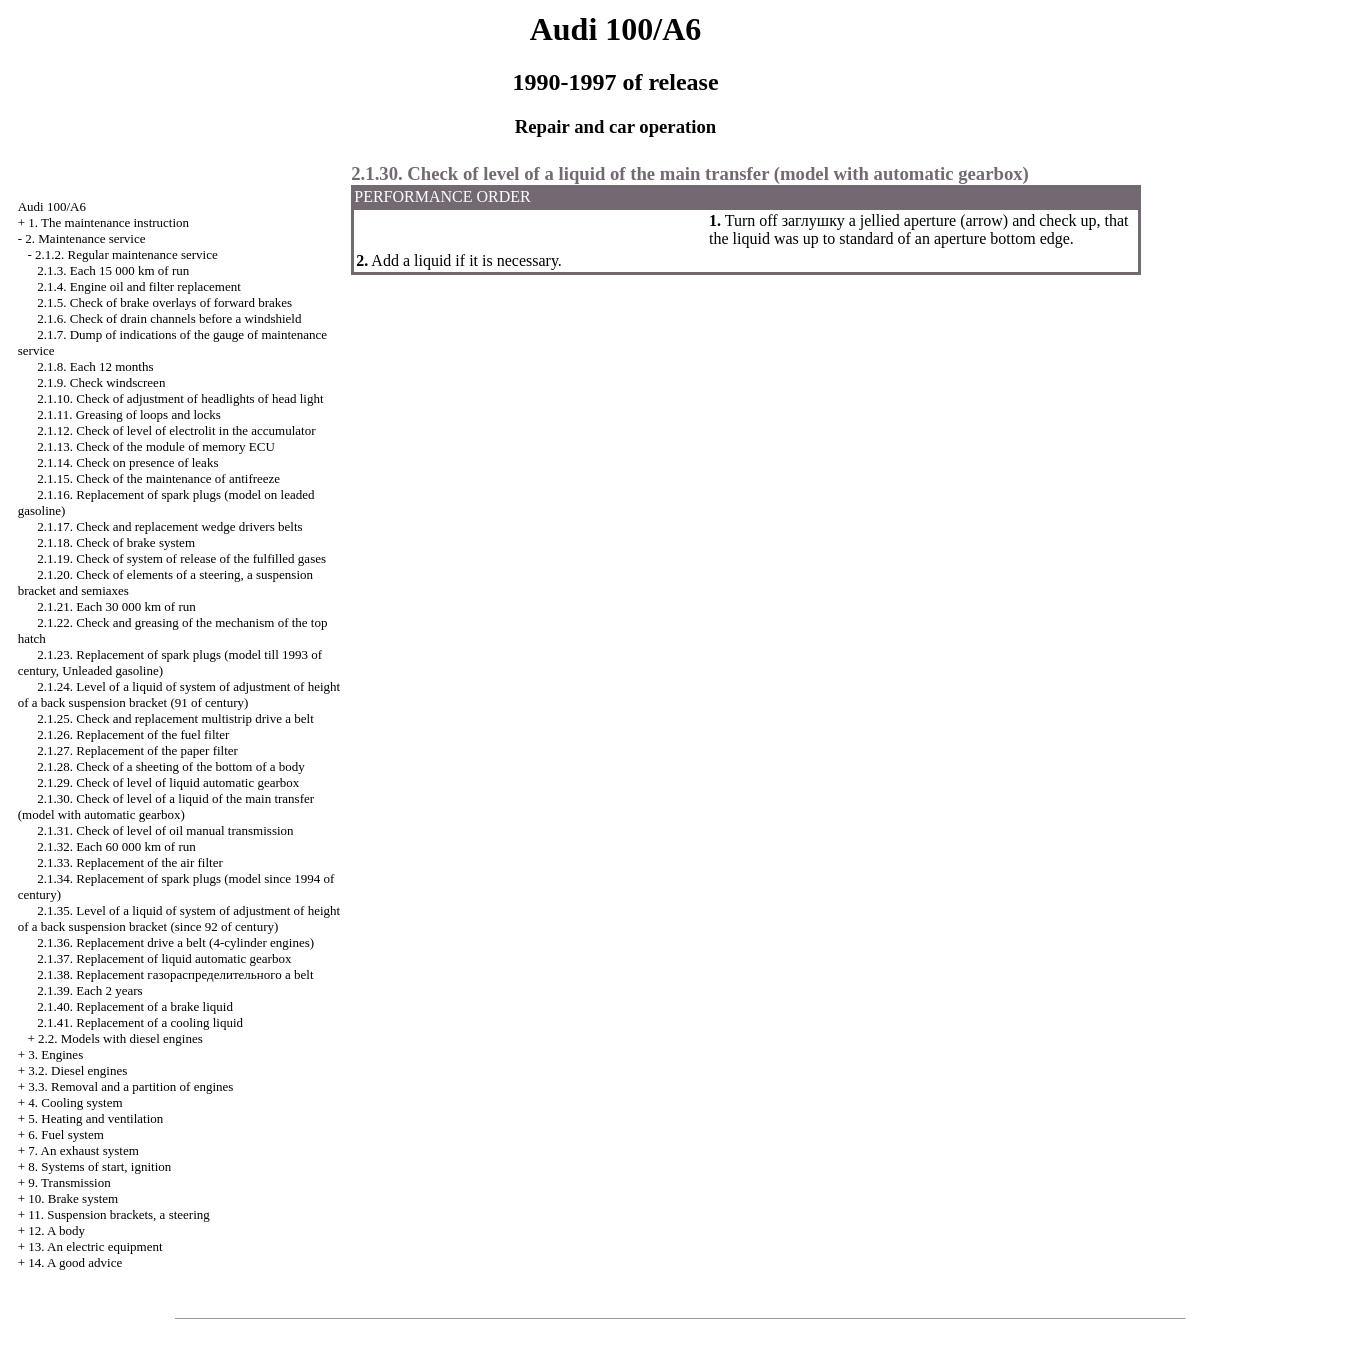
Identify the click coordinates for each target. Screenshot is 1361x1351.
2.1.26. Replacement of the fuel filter (133, 734)
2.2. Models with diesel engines (120, 1038)
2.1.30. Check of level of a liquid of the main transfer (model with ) (166, 806)
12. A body (56, 1230)
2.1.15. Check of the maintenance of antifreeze (158, 478)
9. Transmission (69, 1182)
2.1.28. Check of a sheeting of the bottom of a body (171, 766)
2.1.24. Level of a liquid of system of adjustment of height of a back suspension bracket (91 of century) (179, 694)
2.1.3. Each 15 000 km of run (113, 270)
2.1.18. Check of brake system (116, 542)
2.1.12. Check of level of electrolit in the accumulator (176, 430)
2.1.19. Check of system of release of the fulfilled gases (181, 558)
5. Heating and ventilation (95, 1118)
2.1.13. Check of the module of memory (156, 446)
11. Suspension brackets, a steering (118, 1214)
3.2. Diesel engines (77, 1070)
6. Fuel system (65, 1134)
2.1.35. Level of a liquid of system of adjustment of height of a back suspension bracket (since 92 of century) (179, 918)
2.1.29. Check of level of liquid (168, 782)
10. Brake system (73, 1198)
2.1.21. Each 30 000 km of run (116, 606)
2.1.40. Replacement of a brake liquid (135, 1006)
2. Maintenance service (85, 238)
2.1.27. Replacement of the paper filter (137, 750)
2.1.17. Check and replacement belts (169, 526)
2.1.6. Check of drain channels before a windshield (169, 318)
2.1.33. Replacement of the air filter (130, 862)
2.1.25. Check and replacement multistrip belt (175, 718)
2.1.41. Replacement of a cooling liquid (140, 1022)
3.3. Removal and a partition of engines (130, 1086)
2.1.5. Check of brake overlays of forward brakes (164, 302)
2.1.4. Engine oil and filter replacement (139, 286)
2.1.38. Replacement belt (175, 974)
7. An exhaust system (83, 1150)
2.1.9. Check (101, 382)
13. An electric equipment (95, 1246)
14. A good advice (75, 1262)
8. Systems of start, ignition (99, 1166)
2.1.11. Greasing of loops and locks (129, 414)
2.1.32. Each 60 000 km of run (116, 846)
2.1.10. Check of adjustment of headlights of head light (180, 398)
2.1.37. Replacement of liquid (164, 958)
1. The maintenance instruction (108, 222)
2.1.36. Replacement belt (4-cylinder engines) (175, 942)
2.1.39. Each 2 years (89, 990)
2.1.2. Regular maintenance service (126, 254)
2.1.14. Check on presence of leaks (127, 462)
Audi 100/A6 (52, 206)
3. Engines (55, 1054)
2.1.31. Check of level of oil (165, 830)
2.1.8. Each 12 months (95, 366)
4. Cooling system (75, 1102)
